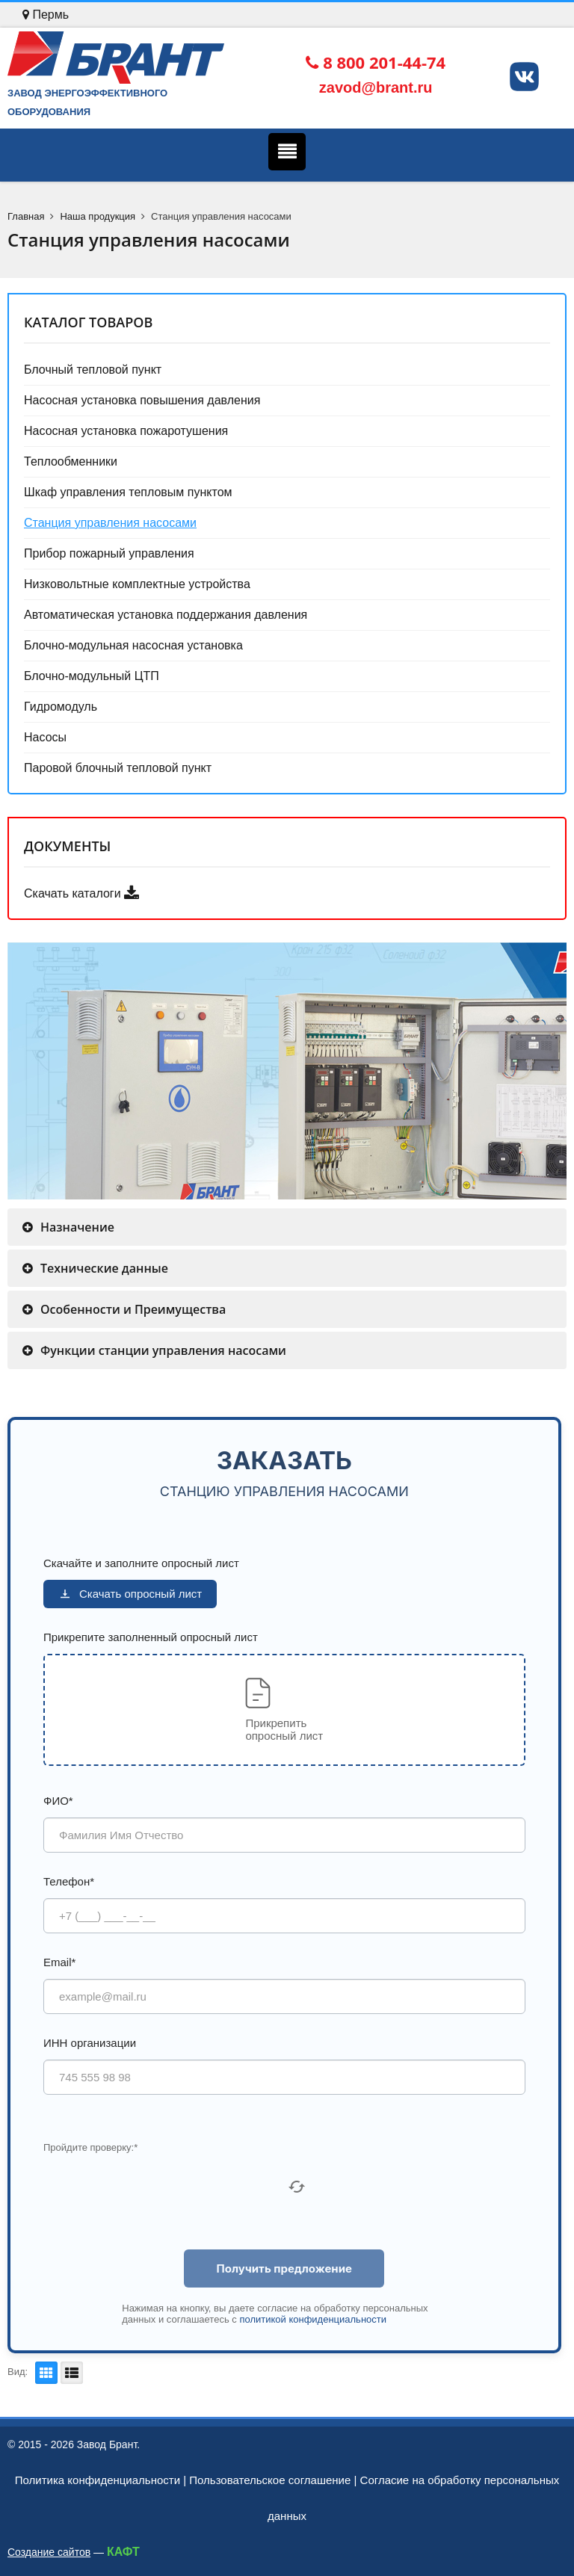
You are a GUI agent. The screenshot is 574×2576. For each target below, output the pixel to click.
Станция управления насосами (110, 522)
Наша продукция (97, 216)
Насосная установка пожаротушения (126, 430)
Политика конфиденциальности (97, 2480)
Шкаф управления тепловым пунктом (128, 492)
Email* (59, 1962)
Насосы (45, 737)
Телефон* (68, 1881)
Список (69, 2373)
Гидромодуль (60, 706)
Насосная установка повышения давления (142, 400)
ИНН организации (89, 2042)
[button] (284, 1710)
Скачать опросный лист (130, 1594)
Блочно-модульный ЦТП (91, 676)
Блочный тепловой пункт (92, 369)
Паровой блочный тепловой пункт (118, 768)
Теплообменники (70, 461)
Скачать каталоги (81, 893)
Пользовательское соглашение (270, 2480)
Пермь (45, 14)
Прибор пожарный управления (109, 553)
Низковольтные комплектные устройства (137, 584)
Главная (25, 216)
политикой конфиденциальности (312, 2319)
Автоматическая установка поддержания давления (165, 614)
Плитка (44, 2373)
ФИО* (58, 1800)
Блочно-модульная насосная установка (133, 645)
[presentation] (157, 2187)
